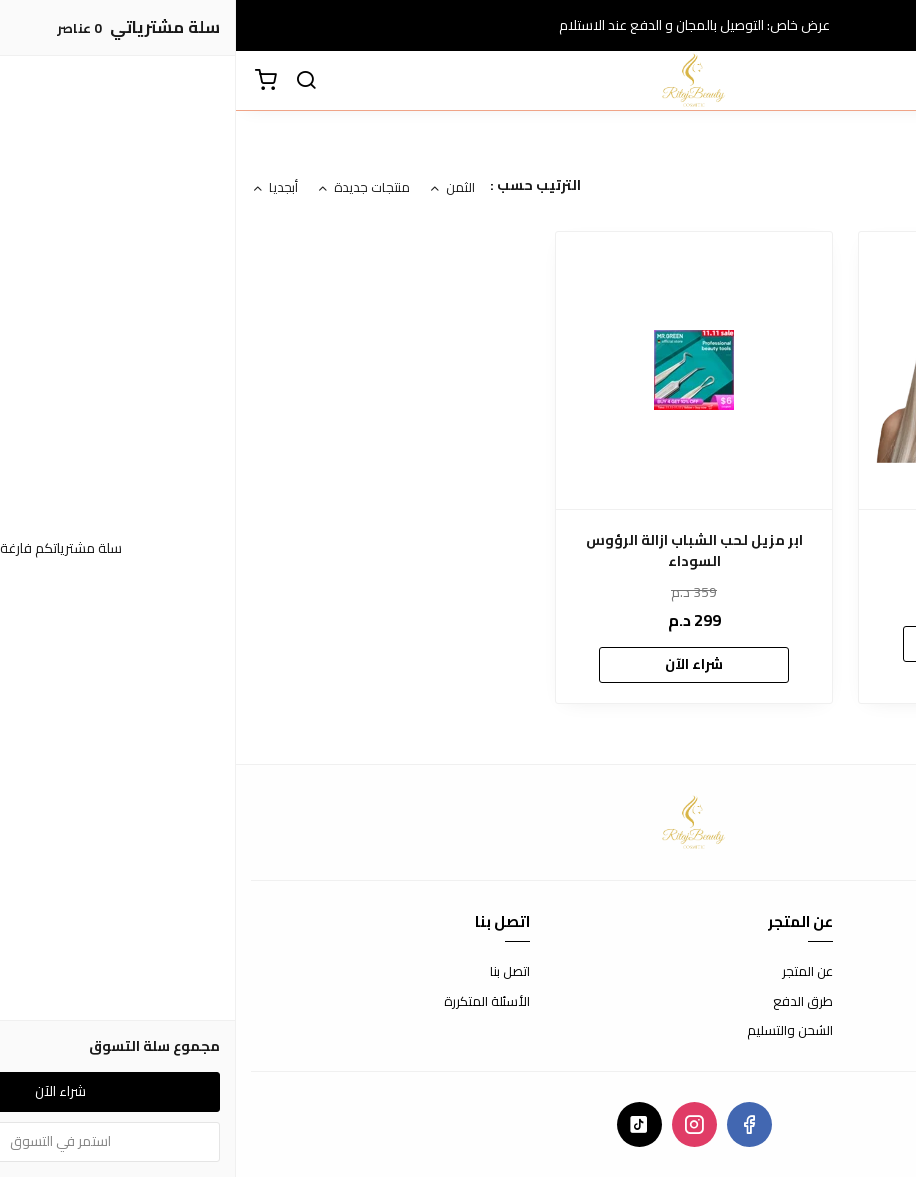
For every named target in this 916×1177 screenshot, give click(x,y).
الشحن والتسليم (554, 1031)
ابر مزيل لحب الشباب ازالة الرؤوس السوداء (458, 551)
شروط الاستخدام (855, 972)
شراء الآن (762, 643)
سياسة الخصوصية (851, 1031)
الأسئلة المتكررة (251, 1002)
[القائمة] (886, 81)
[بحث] (70, 81)
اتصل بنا (274, 972)
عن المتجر (571, 972)
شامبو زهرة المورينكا (762, 540)
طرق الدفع (567, 1002)
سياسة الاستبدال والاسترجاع (823, 1002)
